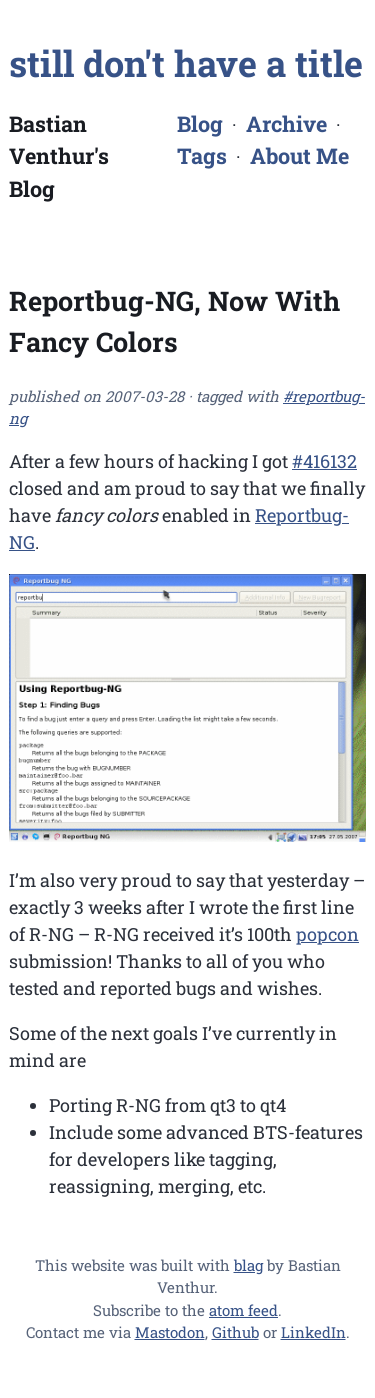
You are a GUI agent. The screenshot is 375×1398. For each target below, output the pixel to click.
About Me (299, 155)
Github (235, 1332)
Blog (200, 123)
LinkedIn (313, 1332)
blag (248, 1265)
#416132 (324, 461)
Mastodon (170, 1332)
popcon (327, 934)
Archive (286, 123)
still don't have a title (186, 63)
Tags (202, 155)
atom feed (243, 1310)
